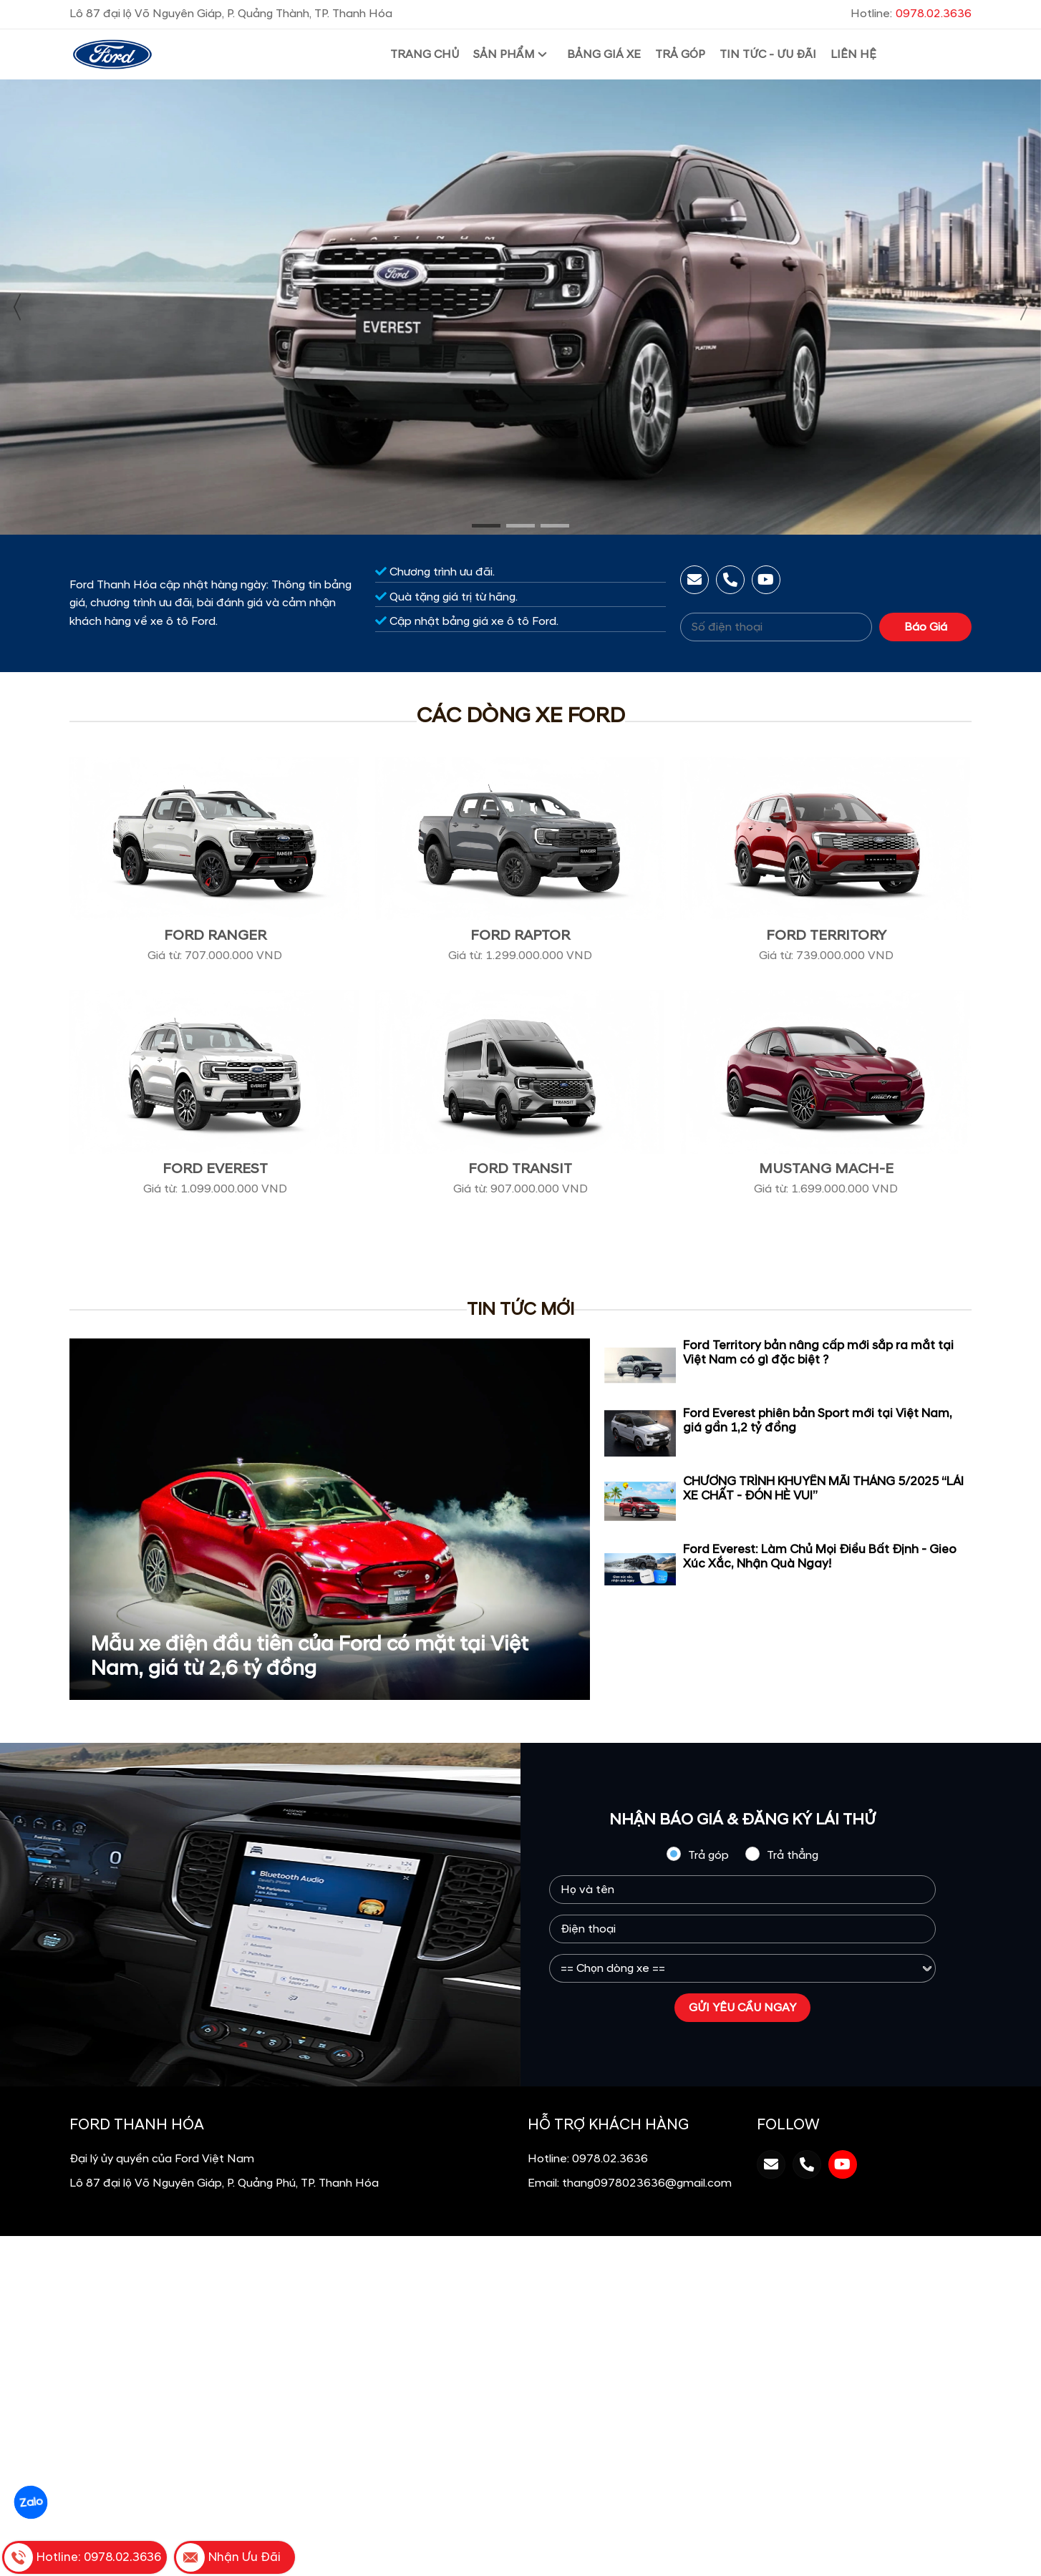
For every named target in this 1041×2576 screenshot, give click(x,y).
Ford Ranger (215, 935)
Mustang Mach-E (826, 1168)
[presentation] (18, 307)
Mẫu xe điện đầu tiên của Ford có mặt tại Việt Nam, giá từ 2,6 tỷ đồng (309, 1656)
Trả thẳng (782, 1854)
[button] (486, 526)
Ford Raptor (520, 935)
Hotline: (911, 13)
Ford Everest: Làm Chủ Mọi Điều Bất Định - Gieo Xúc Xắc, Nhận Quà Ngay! (820, 1557)
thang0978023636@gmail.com (647, 2183)
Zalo (31, 2502)
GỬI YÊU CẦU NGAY (742, 2008)
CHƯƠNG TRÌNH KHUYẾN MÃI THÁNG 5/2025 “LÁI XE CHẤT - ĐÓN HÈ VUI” (823, 1489)
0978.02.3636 (610, 2159)
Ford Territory (826, 935)
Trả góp (697, 1854)
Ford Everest (215, 1168)
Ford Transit (520, 1168)
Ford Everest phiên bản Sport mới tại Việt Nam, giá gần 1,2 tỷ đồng (817, 1421)
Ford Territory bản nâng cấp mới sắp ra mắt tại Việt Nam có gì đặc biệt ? (818, 1353)
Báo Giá (925, 627)
